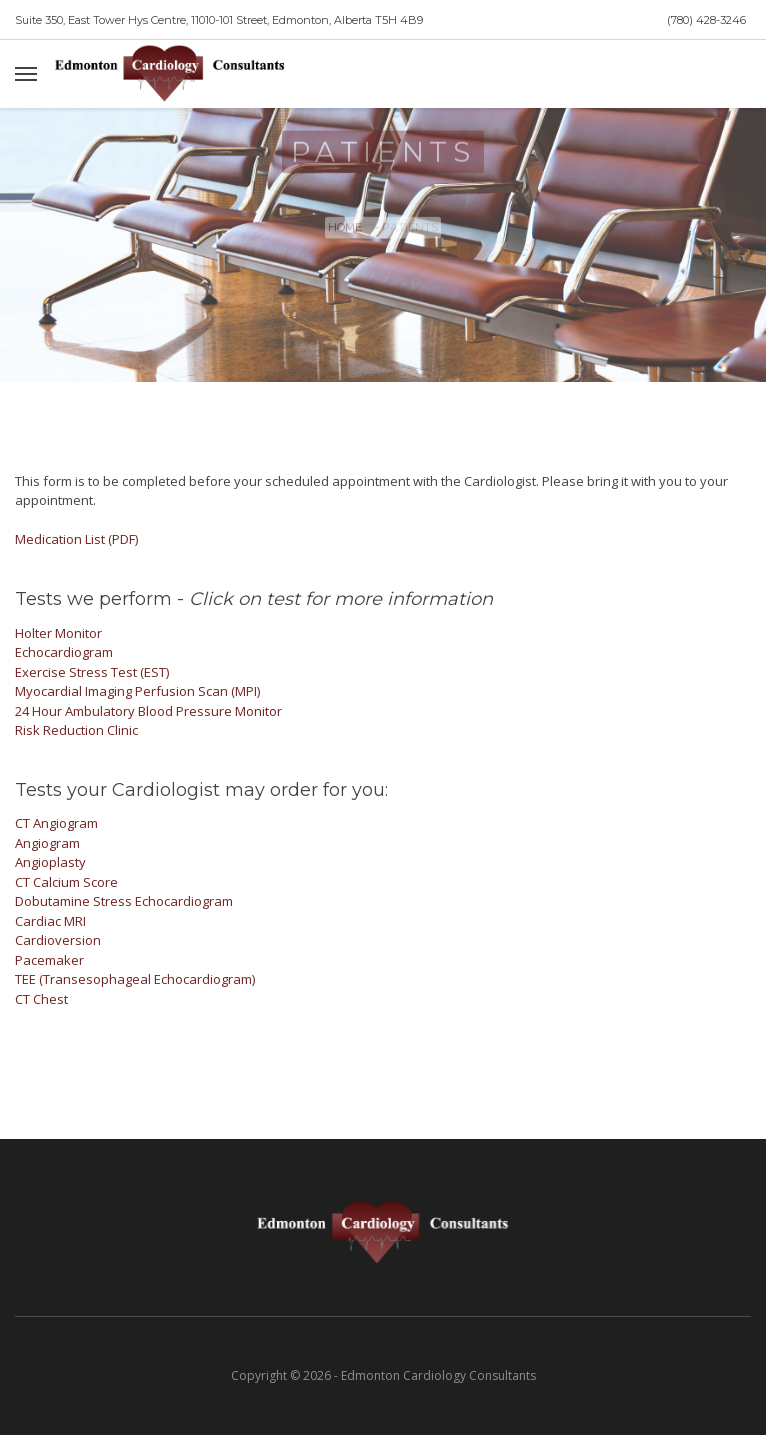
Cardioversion (58, 940)
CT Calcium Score (66, 882)
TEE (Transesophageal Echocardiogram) (135, 979)
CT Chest (41, 999)
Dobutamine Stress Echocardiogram (124, 901)
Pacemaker (49, 960)
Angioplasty (50, 862)
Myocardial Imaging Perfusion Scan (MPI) (137, 691)
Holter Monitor (58, 633)
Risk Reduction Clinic (76, 730)
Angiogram (47, 843)
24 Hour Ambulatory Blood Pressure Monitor (148, 711)
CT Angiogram (56, 823)
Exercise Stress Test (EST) (92, 672)
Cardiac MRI (50, 921)
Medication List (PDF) (76, 539)
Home (345, 232)
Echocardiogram (64, 652)
